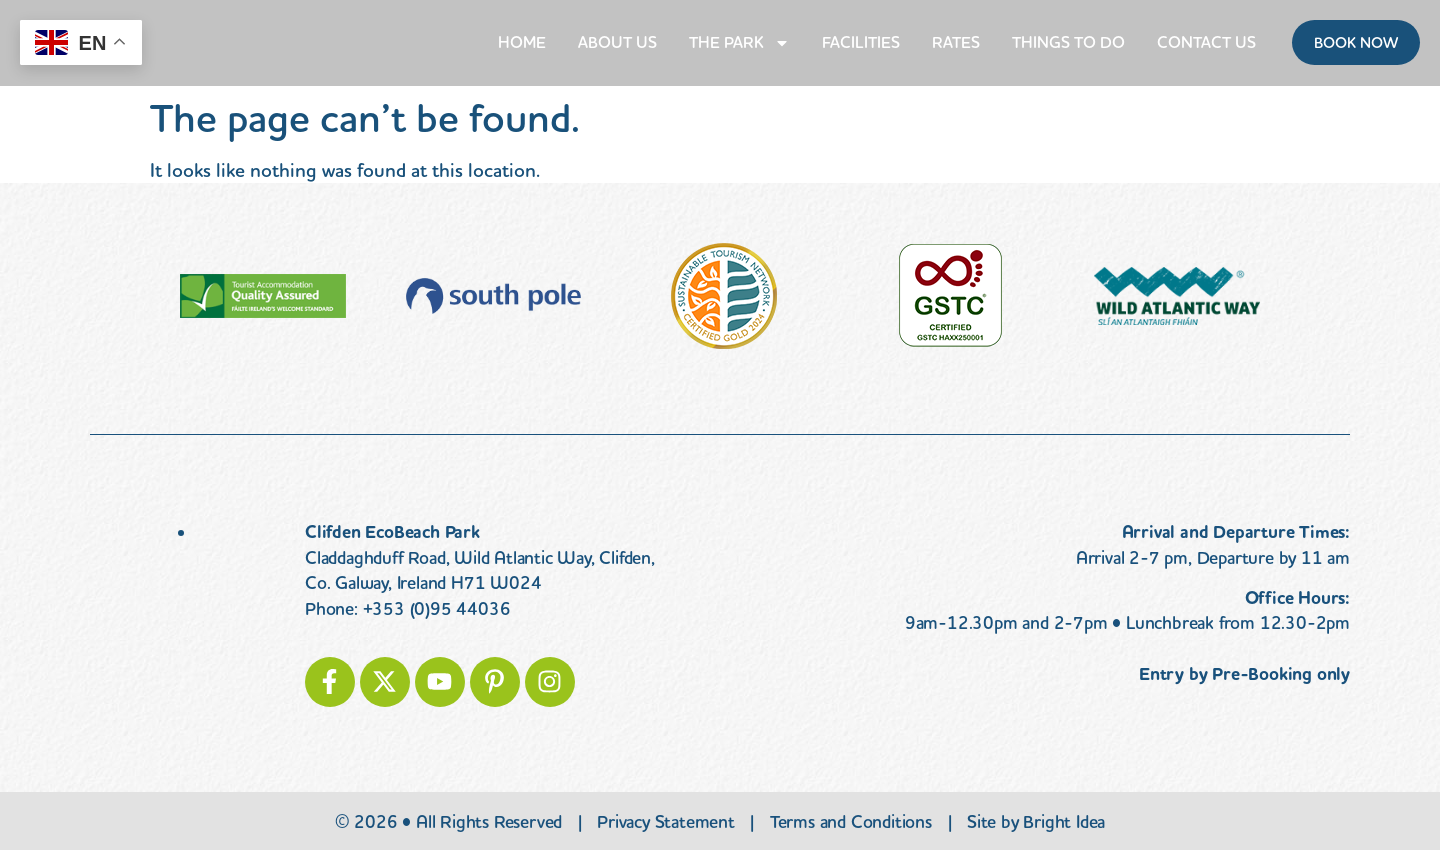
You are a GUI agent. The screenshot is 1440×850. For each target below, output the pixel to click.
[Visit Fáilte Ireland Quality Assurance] (263, 296)
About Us (617, 42)
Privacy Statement (666, 822)
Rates (956, 42)
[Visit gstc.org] (950, 295)
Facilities (861, 42)
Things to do (1068, 42)
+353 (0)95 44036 (437, 609)
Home (522, 42)
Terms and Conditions (851, 822)
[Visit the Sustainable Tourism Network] (724, 296)
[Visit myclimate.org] (493, 296)
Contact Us (1206, 42)
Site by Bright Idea (1036, 822)
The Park (739, 43)
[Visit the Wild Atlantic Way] (1177, 296)
